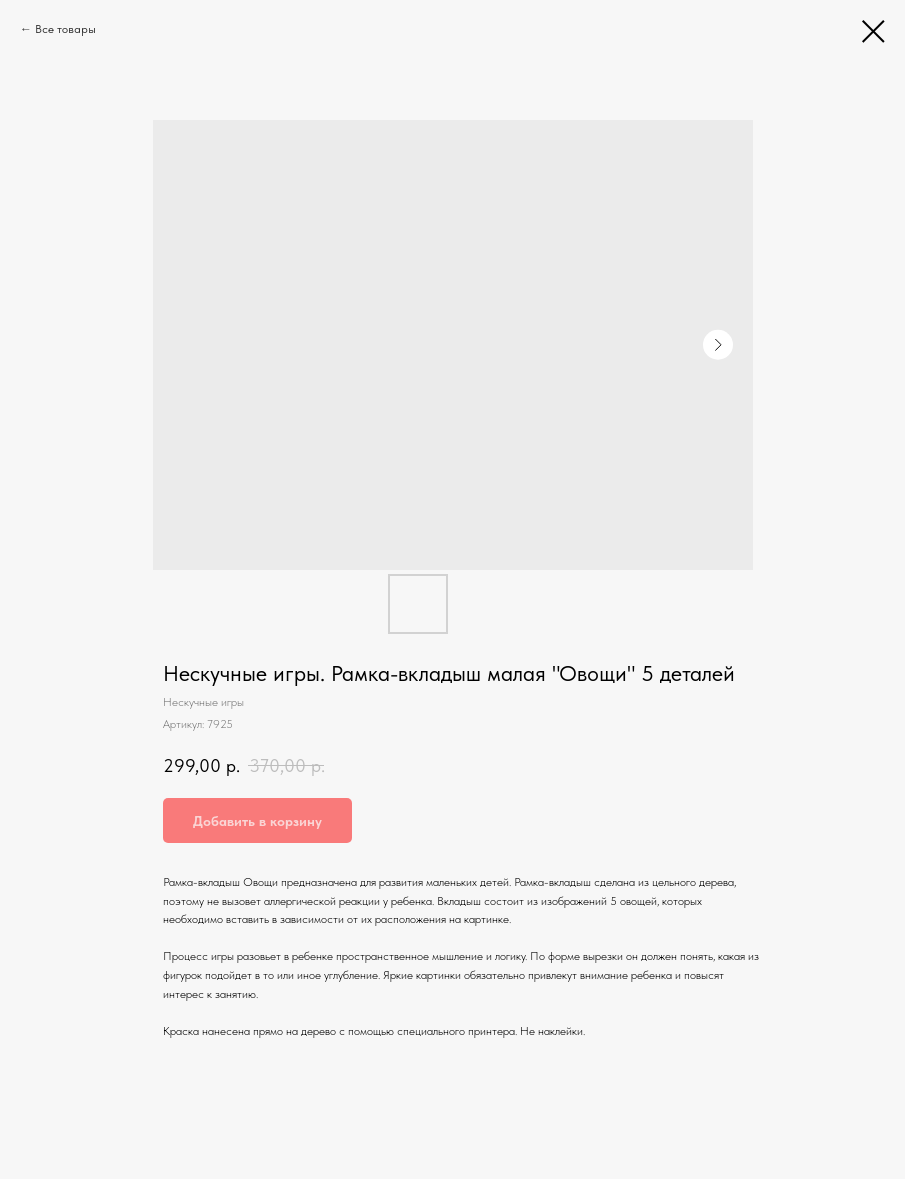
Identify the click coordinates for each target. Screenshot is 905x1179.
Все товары (65, 29)
